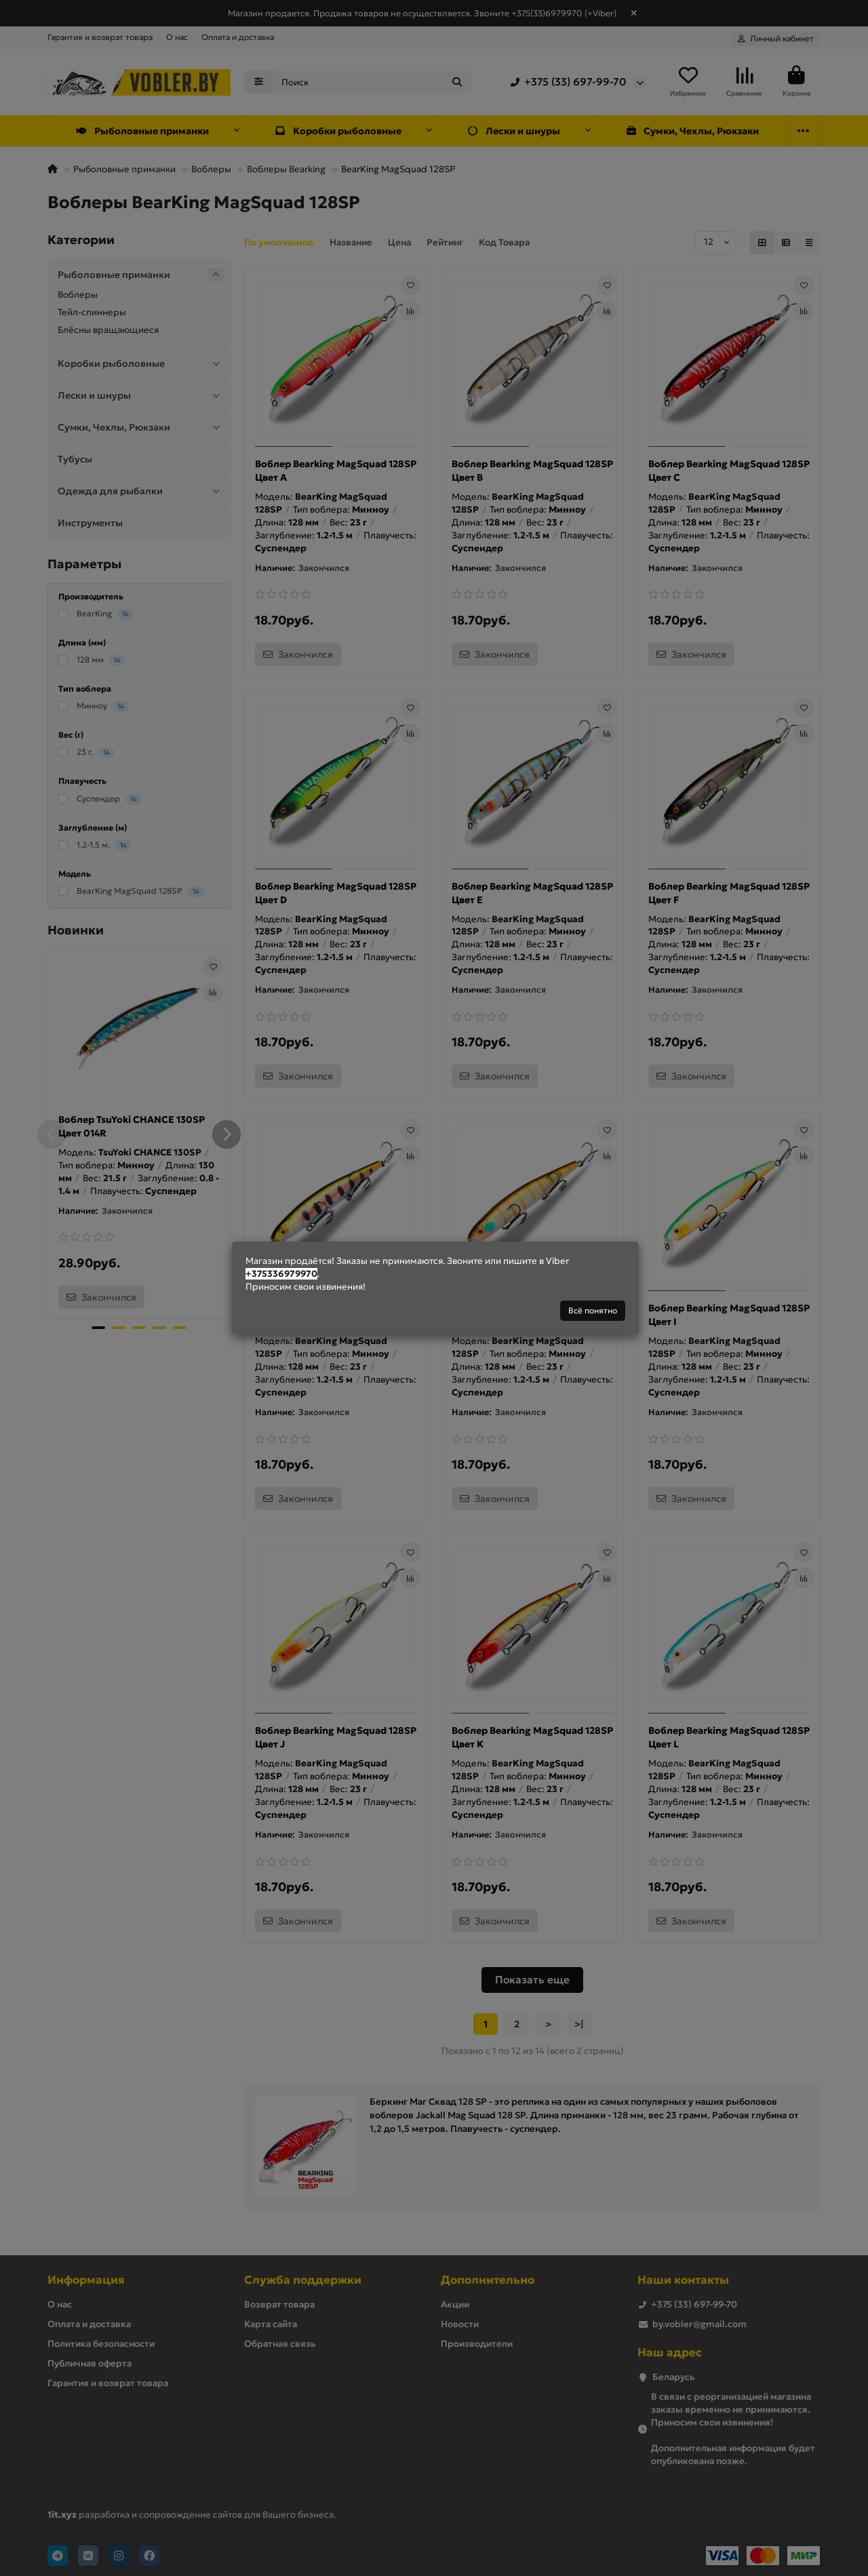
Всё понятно (592, 1310)
